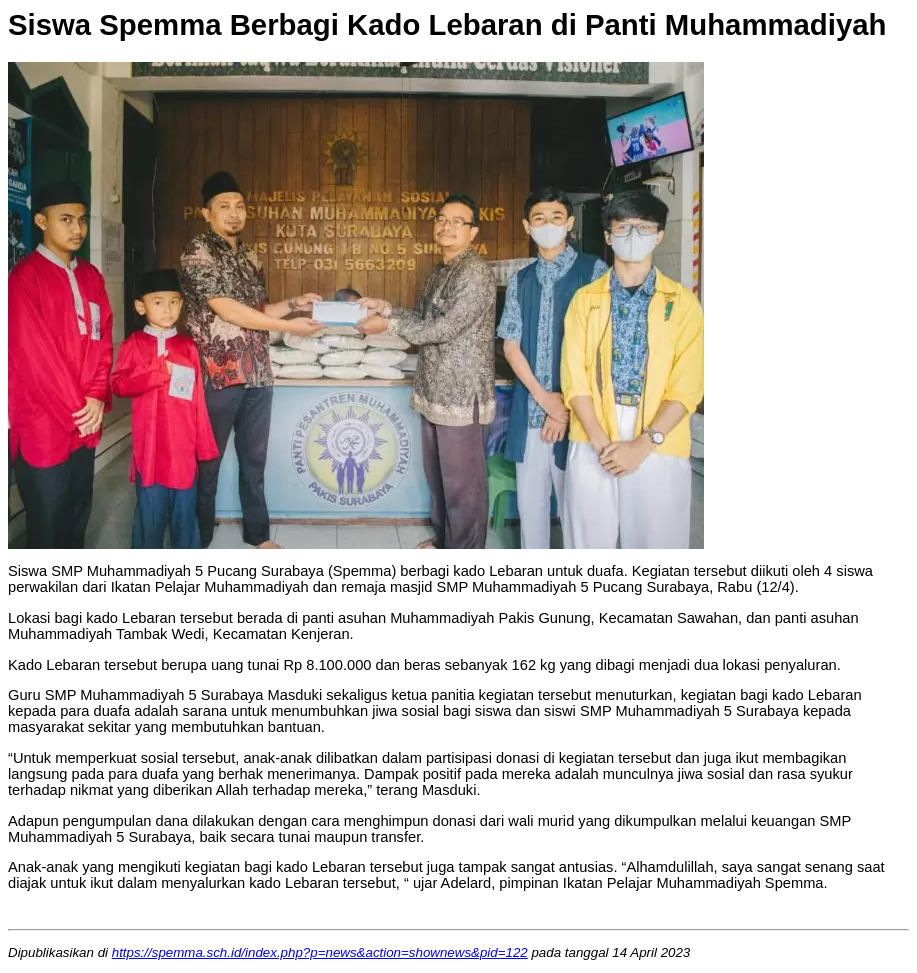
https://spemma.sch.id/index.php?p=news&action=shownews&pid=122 (320, 952)
